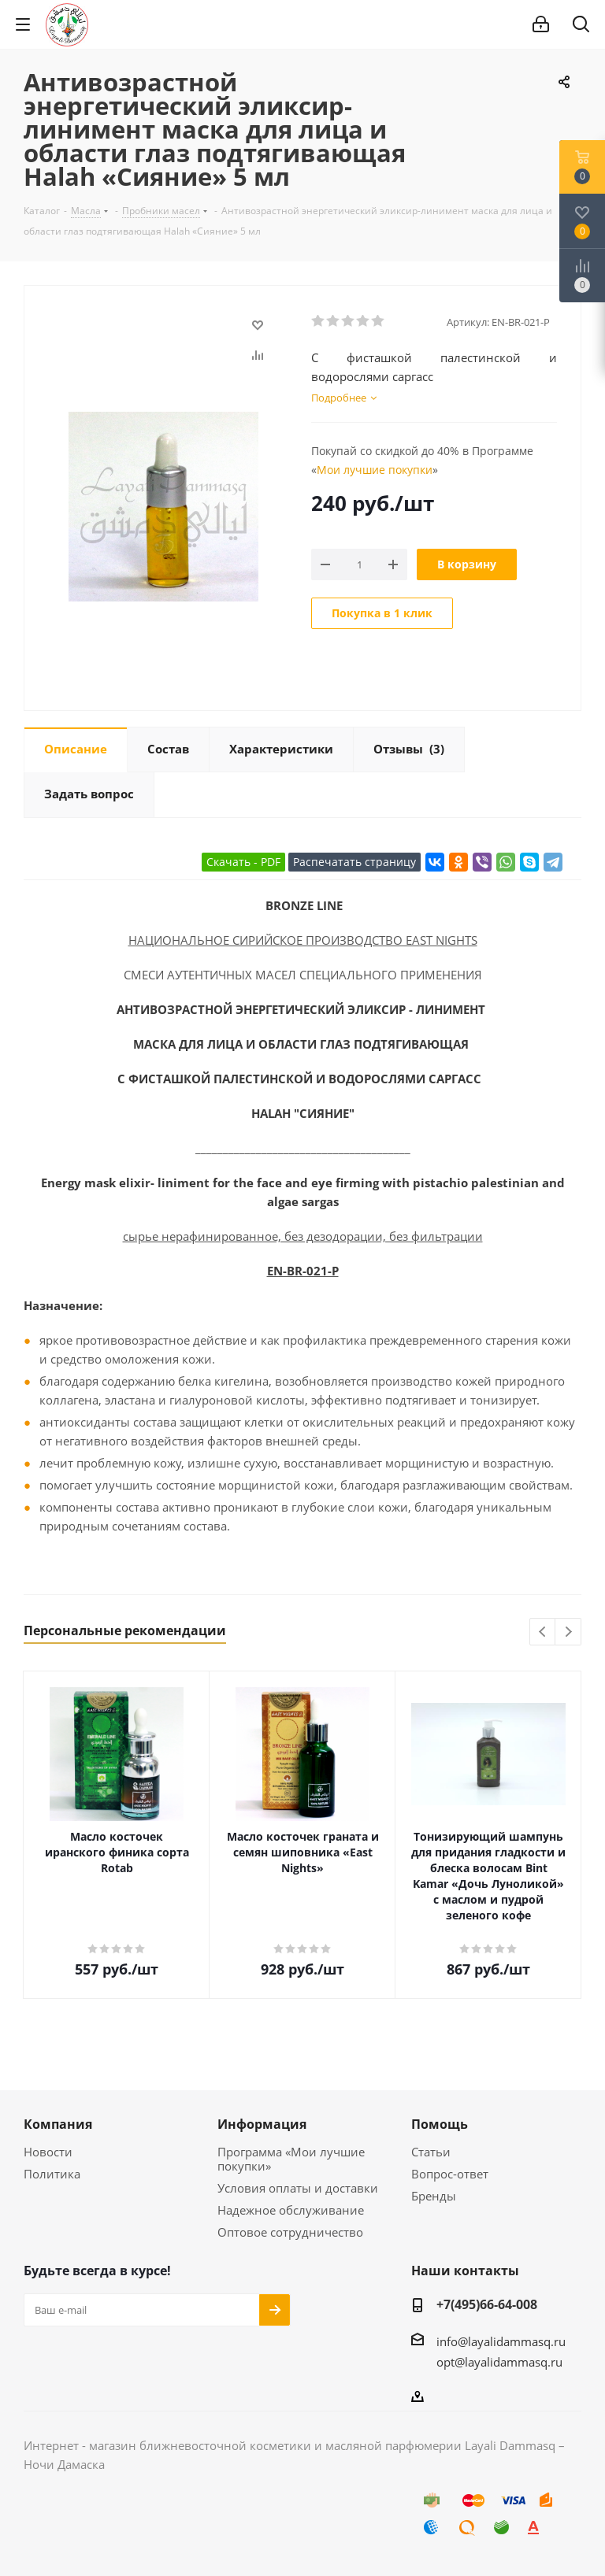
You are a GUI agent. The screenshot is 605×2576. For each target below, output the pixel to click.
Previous (543, 1632)
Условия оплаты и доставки (297, 2188)
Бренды (433, 2196)
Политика (52, 2174)
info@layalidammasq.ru (501, 2341)
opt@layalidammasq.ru (499, 2362)
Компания (58, 2124)
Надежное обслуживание (290, 2210)
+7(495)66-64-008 (486, 2304)
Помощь (439, 2124)
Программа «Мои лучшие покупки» (291, 2159)
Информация (261, 2124)
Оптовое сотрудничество (290, 2232)
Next (568, 1632)
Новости (48, 2152)
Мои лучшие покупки (374, 469)
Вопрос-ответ (449, 2174)
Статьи (431, 2152)
